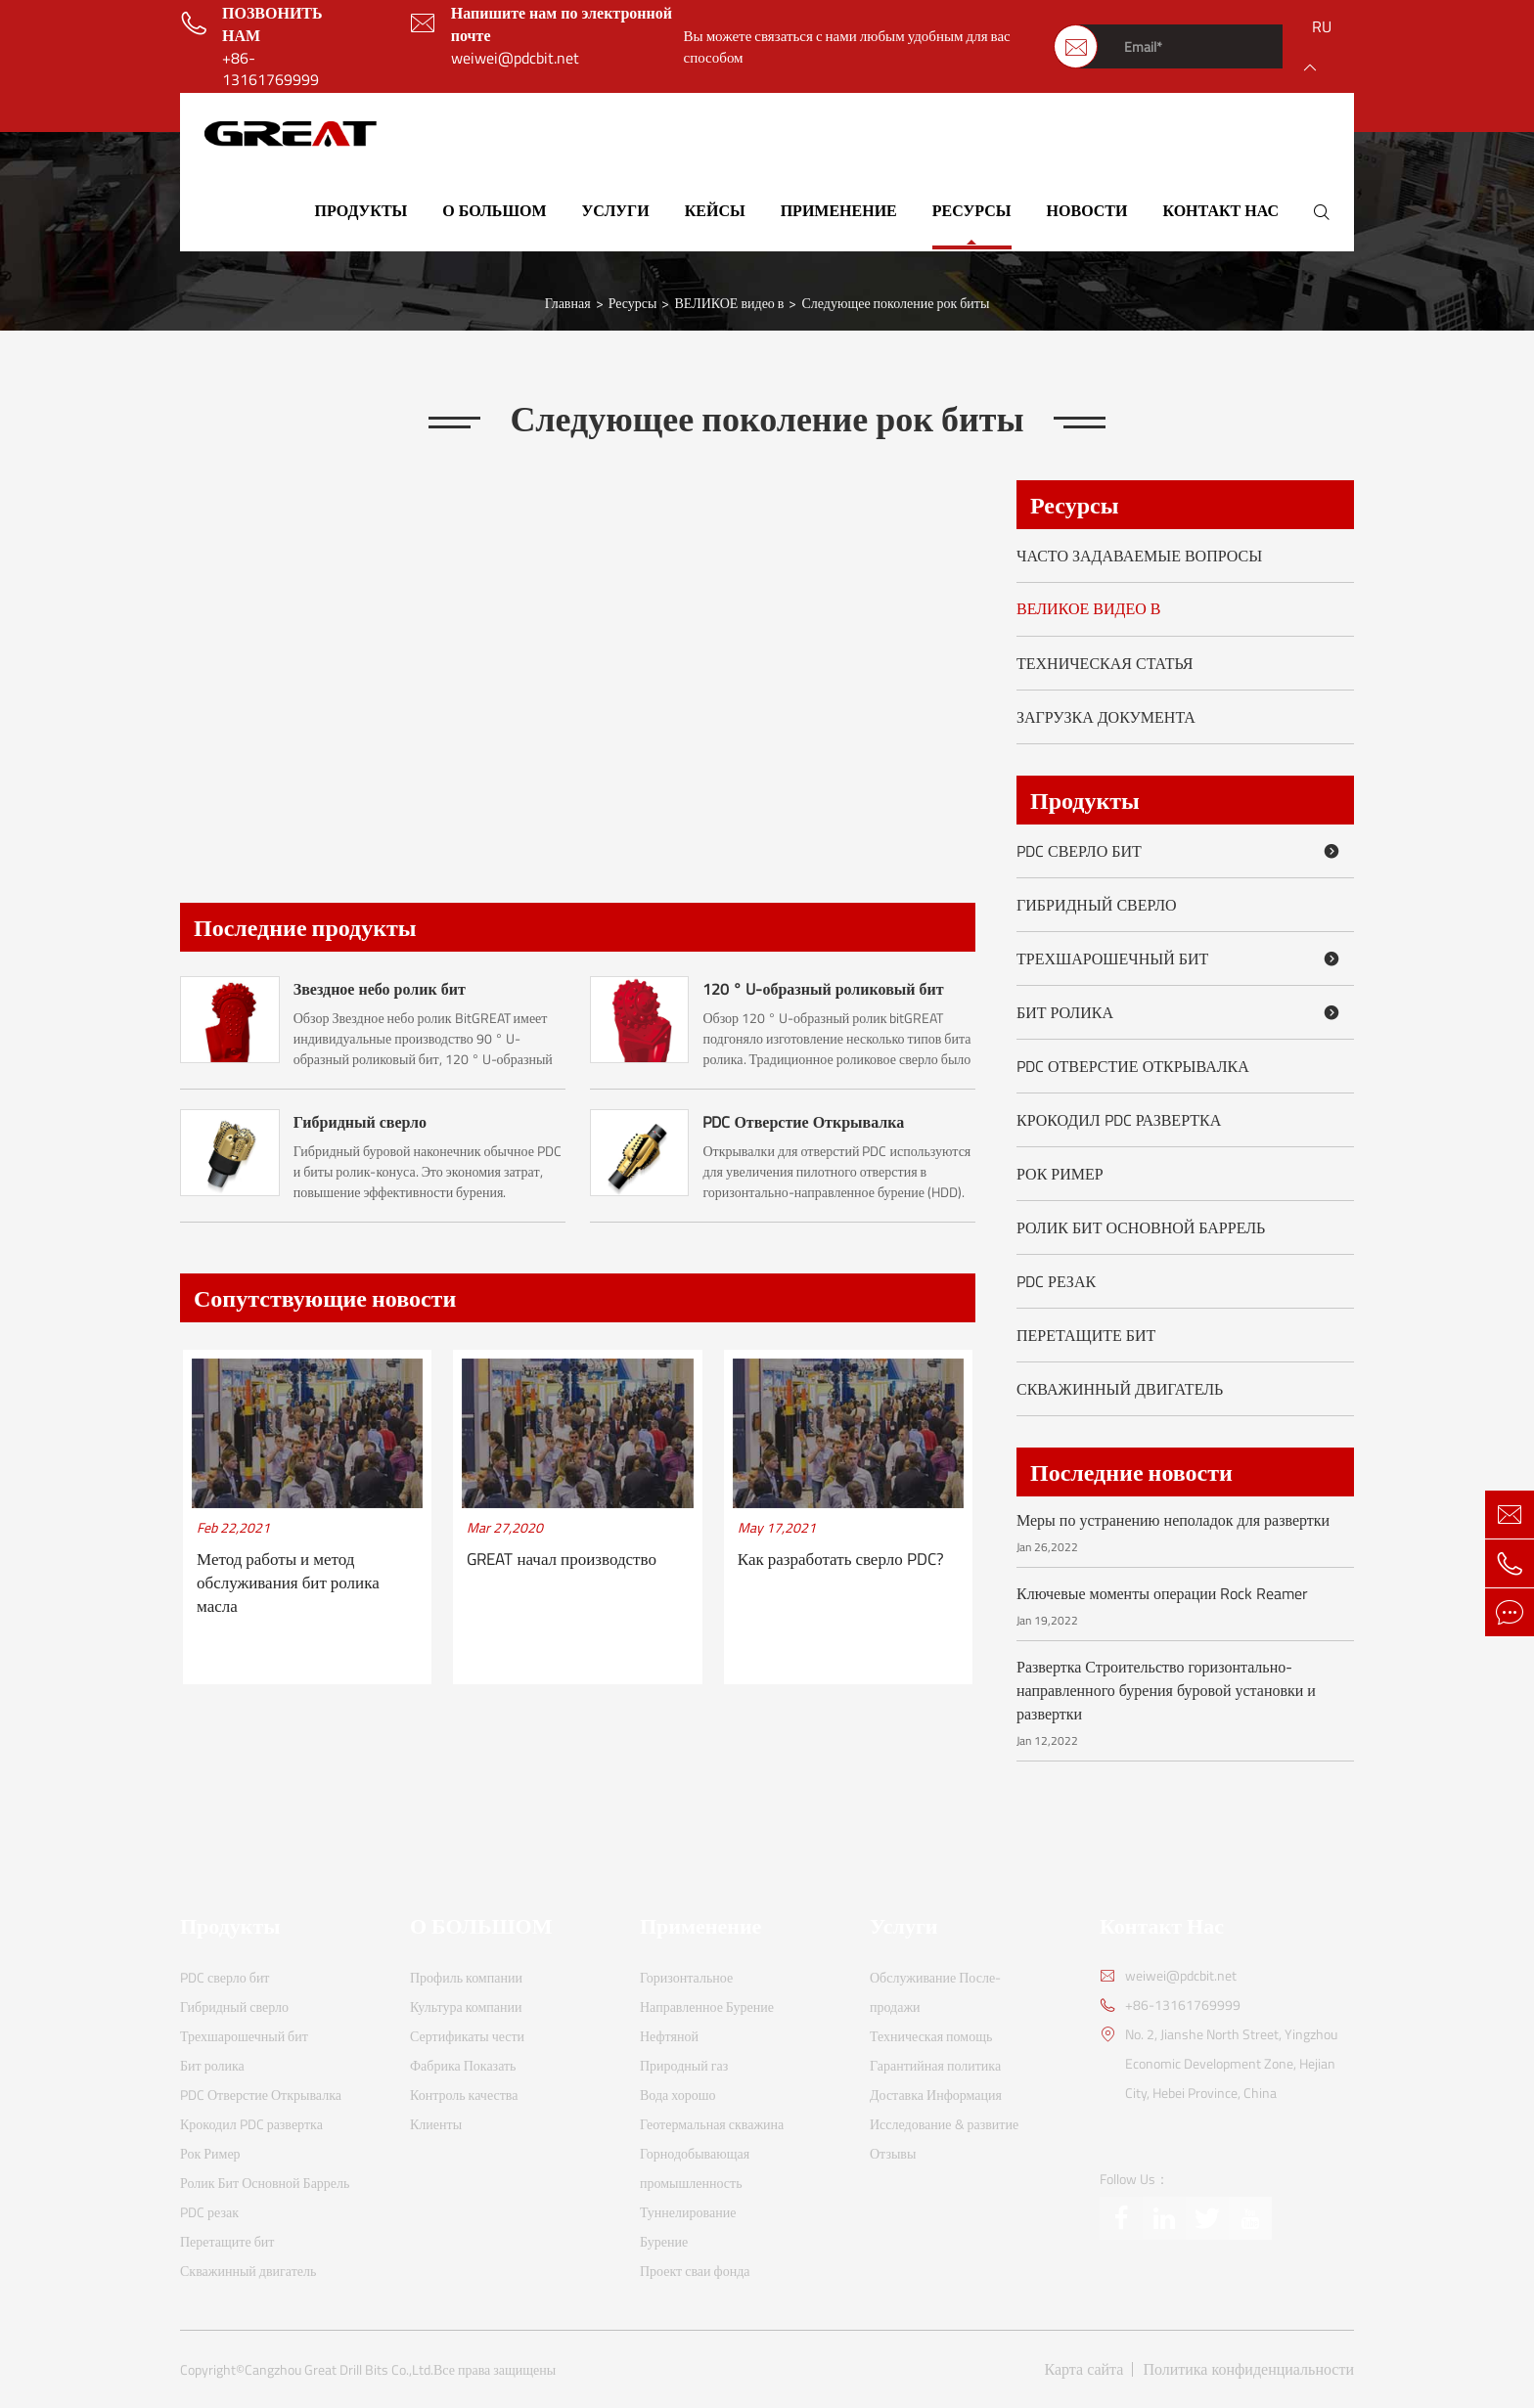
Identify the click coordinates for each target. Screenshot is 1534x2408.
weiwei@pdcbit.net (515, 58)
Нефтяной (669, 2036)
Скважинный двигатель (1119, 1389)
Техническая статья (1105, 663)
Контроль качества (464, 2094)
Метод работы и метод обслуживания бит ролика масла (288, 1583)
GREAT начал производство (561, 1559)
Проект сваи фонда (694, 2270)
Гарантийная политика (935, 2065)
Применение (839, 210)
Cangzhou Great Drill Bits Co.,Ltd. (339, 2370)
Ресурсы (972, 210)
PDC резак (1056, 1281)
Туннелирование (688, 2212)
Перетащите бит (1085, 1335)
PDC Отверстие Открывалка (803, 1122)
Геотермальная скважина (712, 2124)
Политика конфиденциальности (1248, 2369)
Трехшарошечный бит (1181, 958)
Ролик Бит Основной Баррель (1140, 1227)
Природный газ (684, 2065)
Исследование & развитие (944, 2124)
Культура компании (466, 2006)
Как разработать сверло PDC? (841, 1559)
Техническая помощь (931, 2036)
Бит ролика (1181, 1012)
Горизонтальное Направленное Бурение (707, 1992)
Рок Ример (1060, 1173)
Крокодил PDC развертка (1118, 1120)
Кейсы (715, 210)
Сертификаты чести (467, 2036)
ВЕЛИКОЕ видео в (729, 303)
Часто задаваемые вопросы (1139, 555)
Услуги (616, 210)
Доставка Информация (936, 2094)
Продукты (361, 210)
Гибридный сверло (360, 1122)
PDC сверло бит (1181, 851)
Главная (568, 303)
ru (1321, 26)
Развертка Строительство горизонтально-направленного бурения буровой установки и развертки (1166, 1690)
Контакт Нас (1220, 210)
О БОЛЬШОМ (494, 210)
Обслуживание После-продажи (935, 1992)
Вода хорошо (678, 2094)
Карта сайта (1084, 2369)
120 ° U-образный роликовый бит (822, 989)
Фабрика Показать (463, 2065)
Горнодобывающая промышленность (694, 2168)
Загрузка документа (1106, 717)
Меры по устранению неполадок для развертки (1173, 1520)
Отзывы (893, 2153)
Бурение (664, 2241)
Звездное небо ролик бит (379, 989)
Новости (1087, 210)
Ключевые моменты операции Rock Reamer (1162, 1593)
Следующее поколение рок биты (895, 303)
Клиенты (436, 2124)
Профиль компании (466, 1977)
